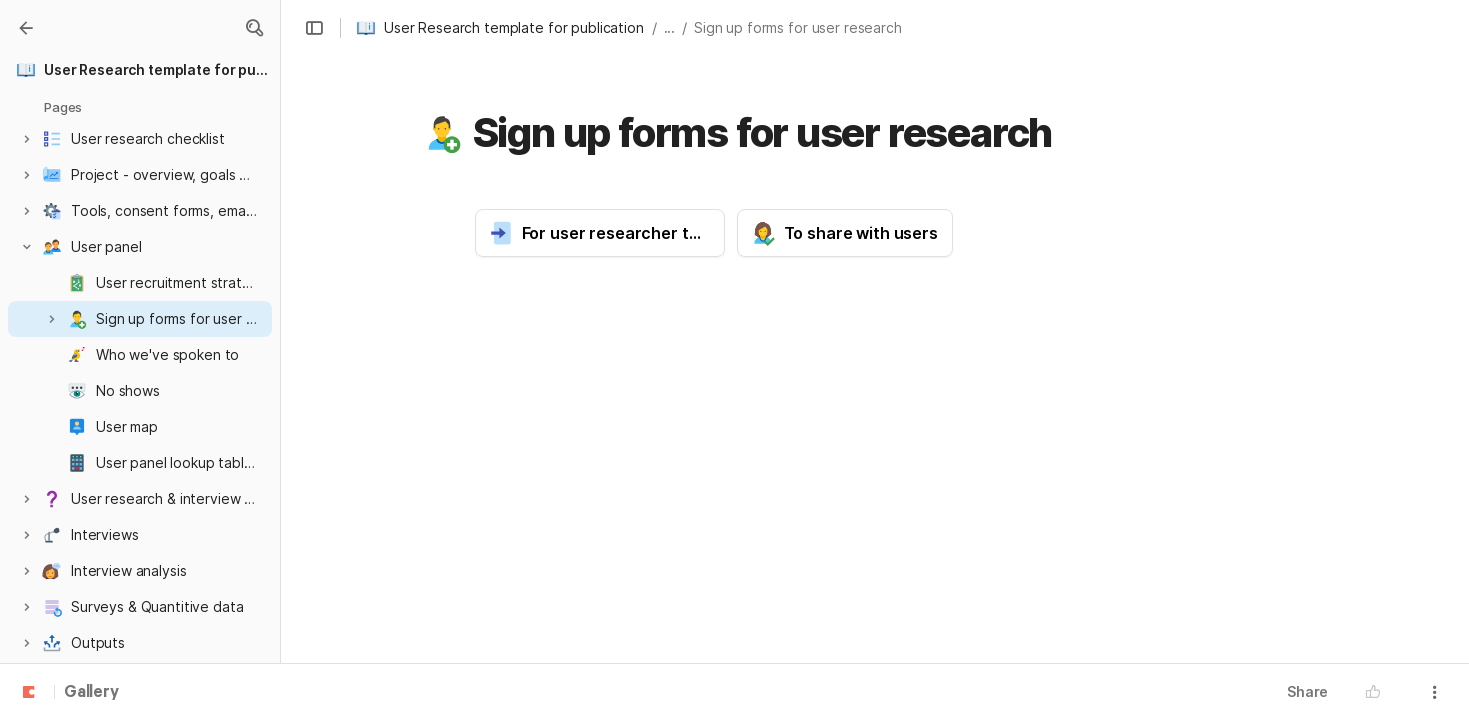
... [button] (670, 27)
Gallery (91, 693)
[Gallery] (26, 28)
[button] (254, 28)
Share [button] (1307, 691)
